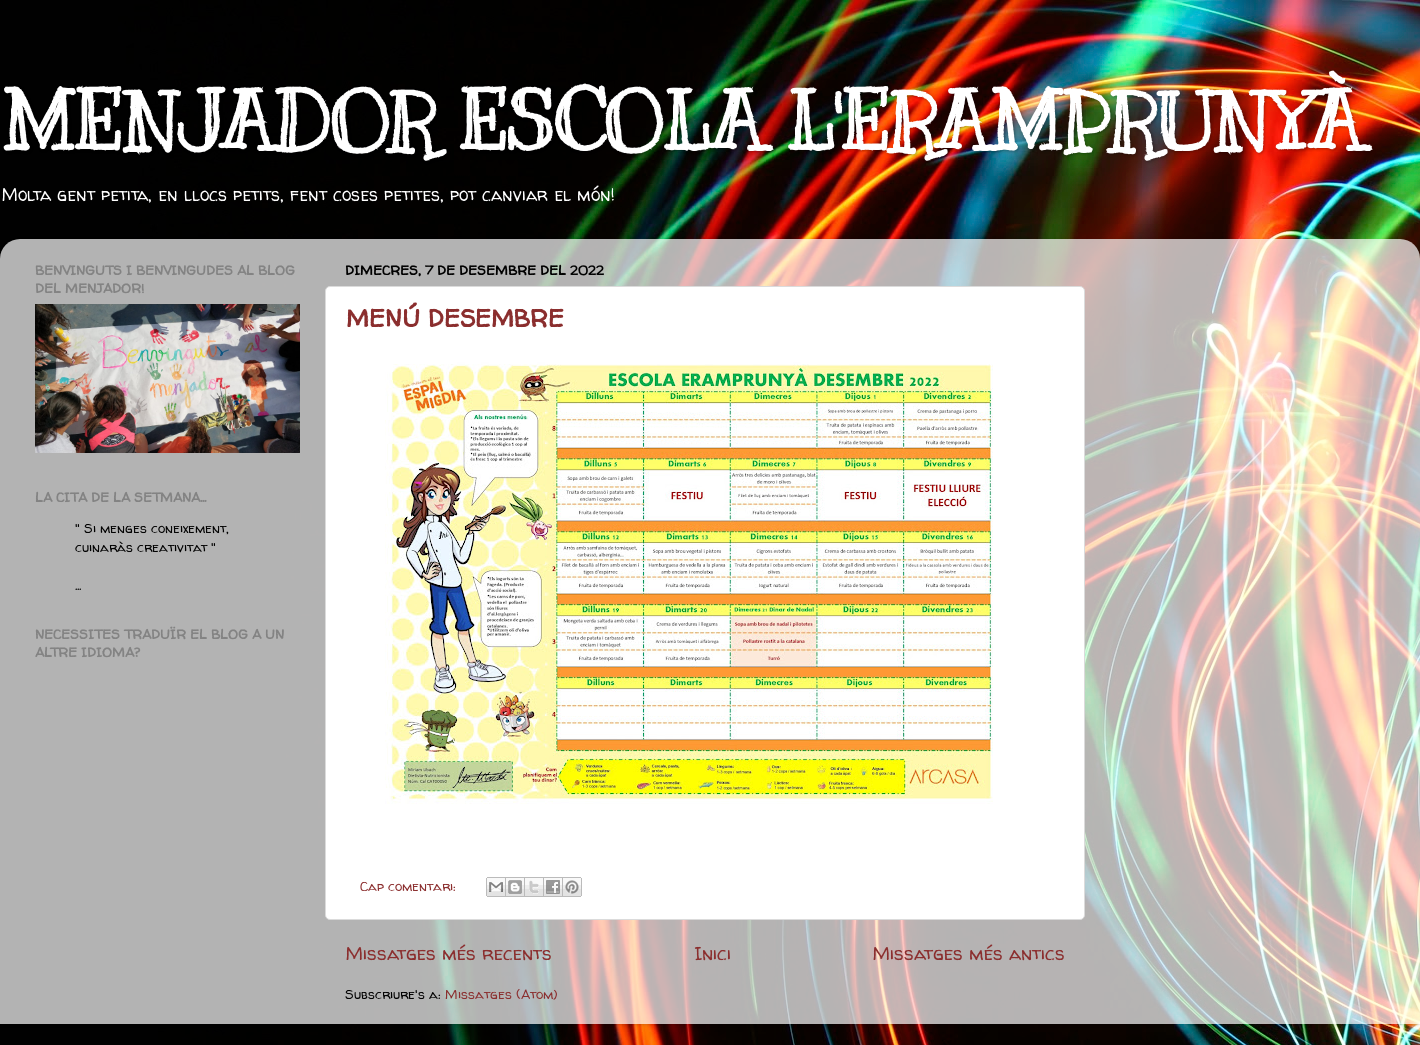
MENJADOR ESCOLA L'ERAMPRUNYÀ (681, 122)
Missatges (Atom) (501, 994)
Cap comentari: (410, 886)
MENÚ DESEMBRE (455, 318)
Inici (712, 953)
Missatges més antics (968, 953)
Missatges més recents (448, 953)
